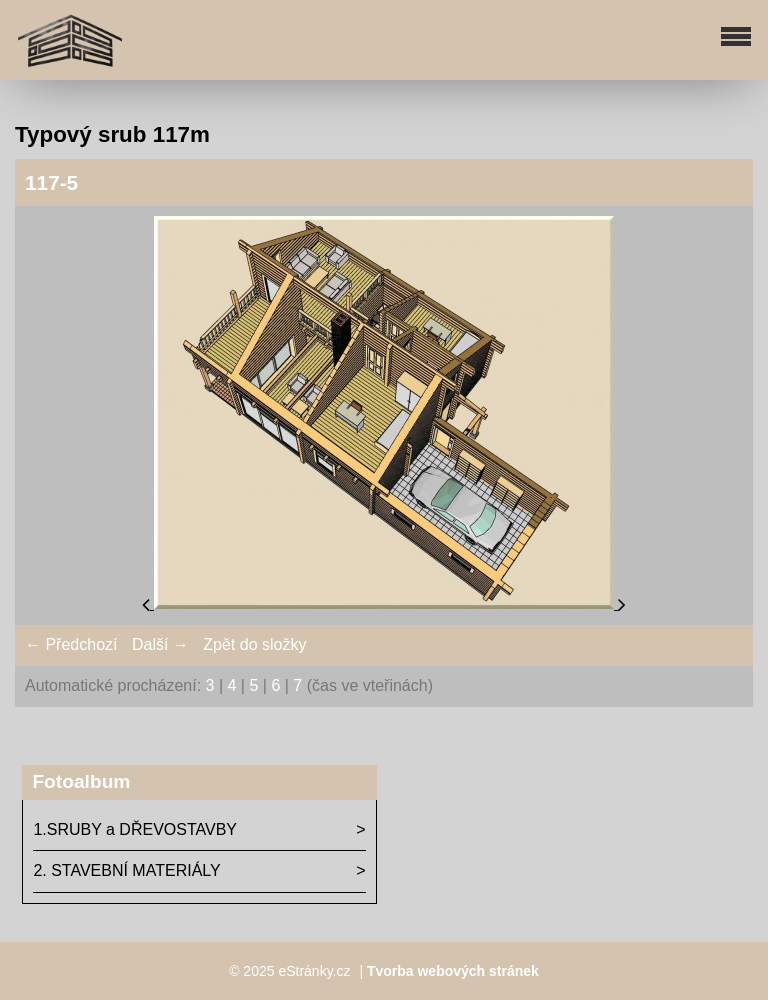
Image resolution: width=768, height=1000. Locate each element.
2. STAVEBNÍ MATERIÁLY (126, 870)
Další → (160, 644)
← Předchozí (71, 644)
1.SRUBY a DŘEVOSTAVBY (135, 829)
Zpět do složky (254, 644)
